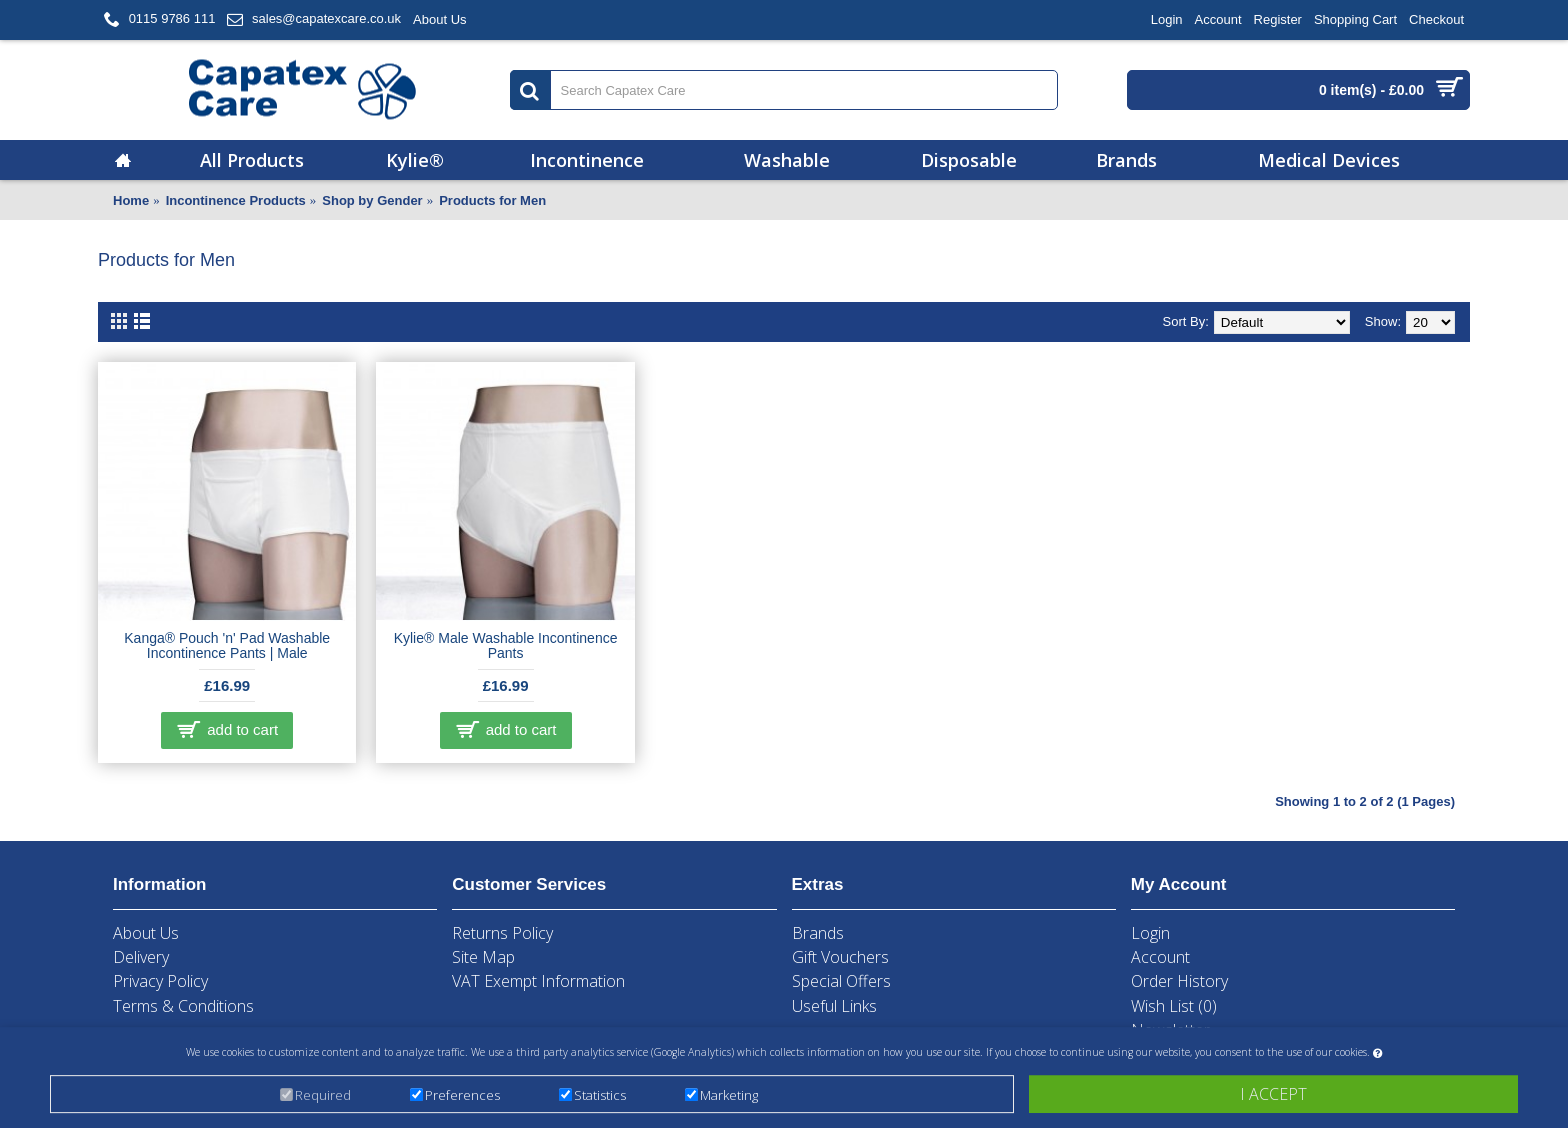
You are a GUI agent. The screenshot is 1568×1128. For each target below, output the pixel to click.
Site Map (483, 957)
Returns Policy (502, 933)
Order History (1179, 981)
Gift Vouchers (840, 957)
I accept (1273, 1096)
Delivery (141, 957)
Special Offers (841, 981)
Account (1160, 957)
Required (323, 1097)
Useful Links (834, 1006)
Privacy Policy (160, 981)
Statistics (600, 1097)
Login (1150, 933)
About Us (146, 933)
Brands (818, 933)
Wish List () (1174, 1006)
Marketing (729, 1097)
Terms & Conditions (183, 1006)
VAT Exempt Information (538, 981)
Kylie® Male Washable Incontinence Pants (506, 645)
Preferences (462, 1097)
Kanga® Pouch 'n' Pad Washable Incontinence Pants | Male (227, 645)
